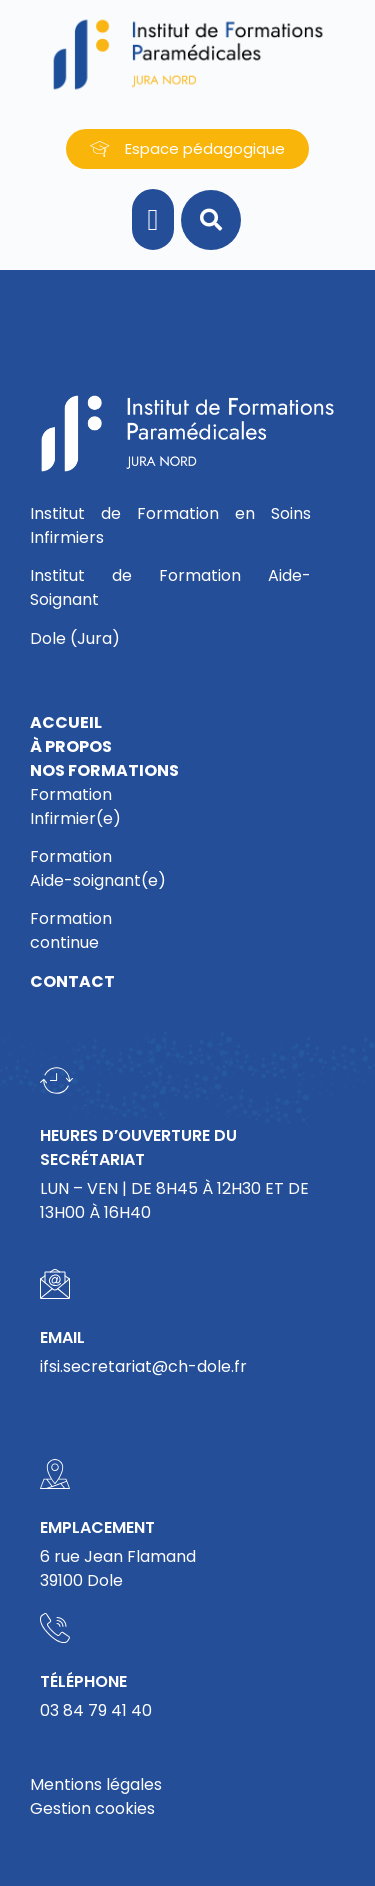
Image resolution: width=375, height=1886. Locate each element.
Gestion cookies (92, 1808)
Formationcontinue (71, 930)
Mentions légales (96, 1784)
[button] (153, 219)
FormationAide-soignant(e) (98, 868)
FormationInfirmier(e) (75, 806)
